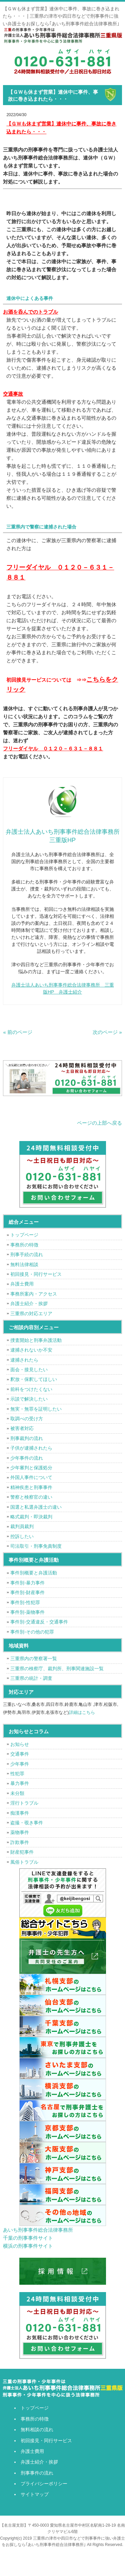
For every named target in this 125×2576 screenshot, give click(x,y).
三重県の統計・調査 (31, 1678)
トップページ (24, 1234)
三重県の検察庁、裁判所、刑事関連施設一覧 (57, 1668)
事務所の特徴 (24, 1244)
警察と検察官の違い (31, 1497)
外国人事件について (31, 1477)
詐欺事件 (19, 1842)
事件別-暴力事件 (27, 1582)
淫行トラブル (24, 1803)
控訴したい (22, 1536)
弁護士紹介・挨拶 (29, 1303)
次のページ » (107, 1032)
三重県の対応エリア (31, 1313)
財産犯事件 (22, 1852)
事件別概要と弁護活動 (33, 1572)
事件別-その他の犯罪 (32, 1631)
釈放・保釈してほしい (33, 1379)
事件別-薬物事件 (27, 1612)
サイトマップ (35, 2494)
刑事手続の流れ (26, 1254)
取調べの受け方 (26, 1418)
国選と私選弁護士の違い (36, 1507)
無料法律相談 (24, 1264)
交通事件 (19, 1754)
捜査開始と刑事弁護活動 (36, 1340)
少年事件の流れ (26, 1458)
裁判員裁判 (22, 1526)
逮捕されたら (24, 1360)
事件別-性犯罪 (25, 1602)
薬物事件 (19, 1832)
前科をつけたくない (31, 1389)
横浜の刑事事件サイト (28, 2246)
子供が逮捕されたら (31, 1448)
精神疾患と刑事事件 (31, 1487)
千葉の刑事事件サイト (28, 2238)
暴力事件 (19, 1783)
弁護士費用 (22, 1283)
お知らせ (19, 1744)
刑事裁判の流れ (26, 1438)
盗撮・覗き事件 (26, 1822)
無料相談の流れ (37, 2429)
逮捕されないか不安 (31, 1350)
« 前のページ (17, 1032)
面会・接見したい (29, 1369)
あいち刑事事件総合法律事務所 (38, 2230)
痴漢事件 (19, 1813)
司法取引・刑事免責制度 (36, 1546)
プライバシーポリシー (44, 2483)
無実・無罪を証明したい (36, 1409)
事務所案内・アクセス (33, 1294)
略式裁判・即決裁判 (31, 1516)
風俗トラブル (24, 1862)
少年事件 (19, 1764)
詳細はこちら (82, 1712)
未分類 (17, 1793)
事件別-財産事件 (27, 1592)
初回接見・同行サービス (36, 1274)
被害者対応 (22, 1428)
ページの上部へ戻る (99, 1123)
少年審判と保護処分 (31, 1467)
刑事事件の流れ (37, 2473)
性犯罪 (17, 1773)
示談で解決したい (29, 1399)
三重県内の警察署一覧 (33, 1658)
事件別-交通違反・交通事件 (39, 1621)
